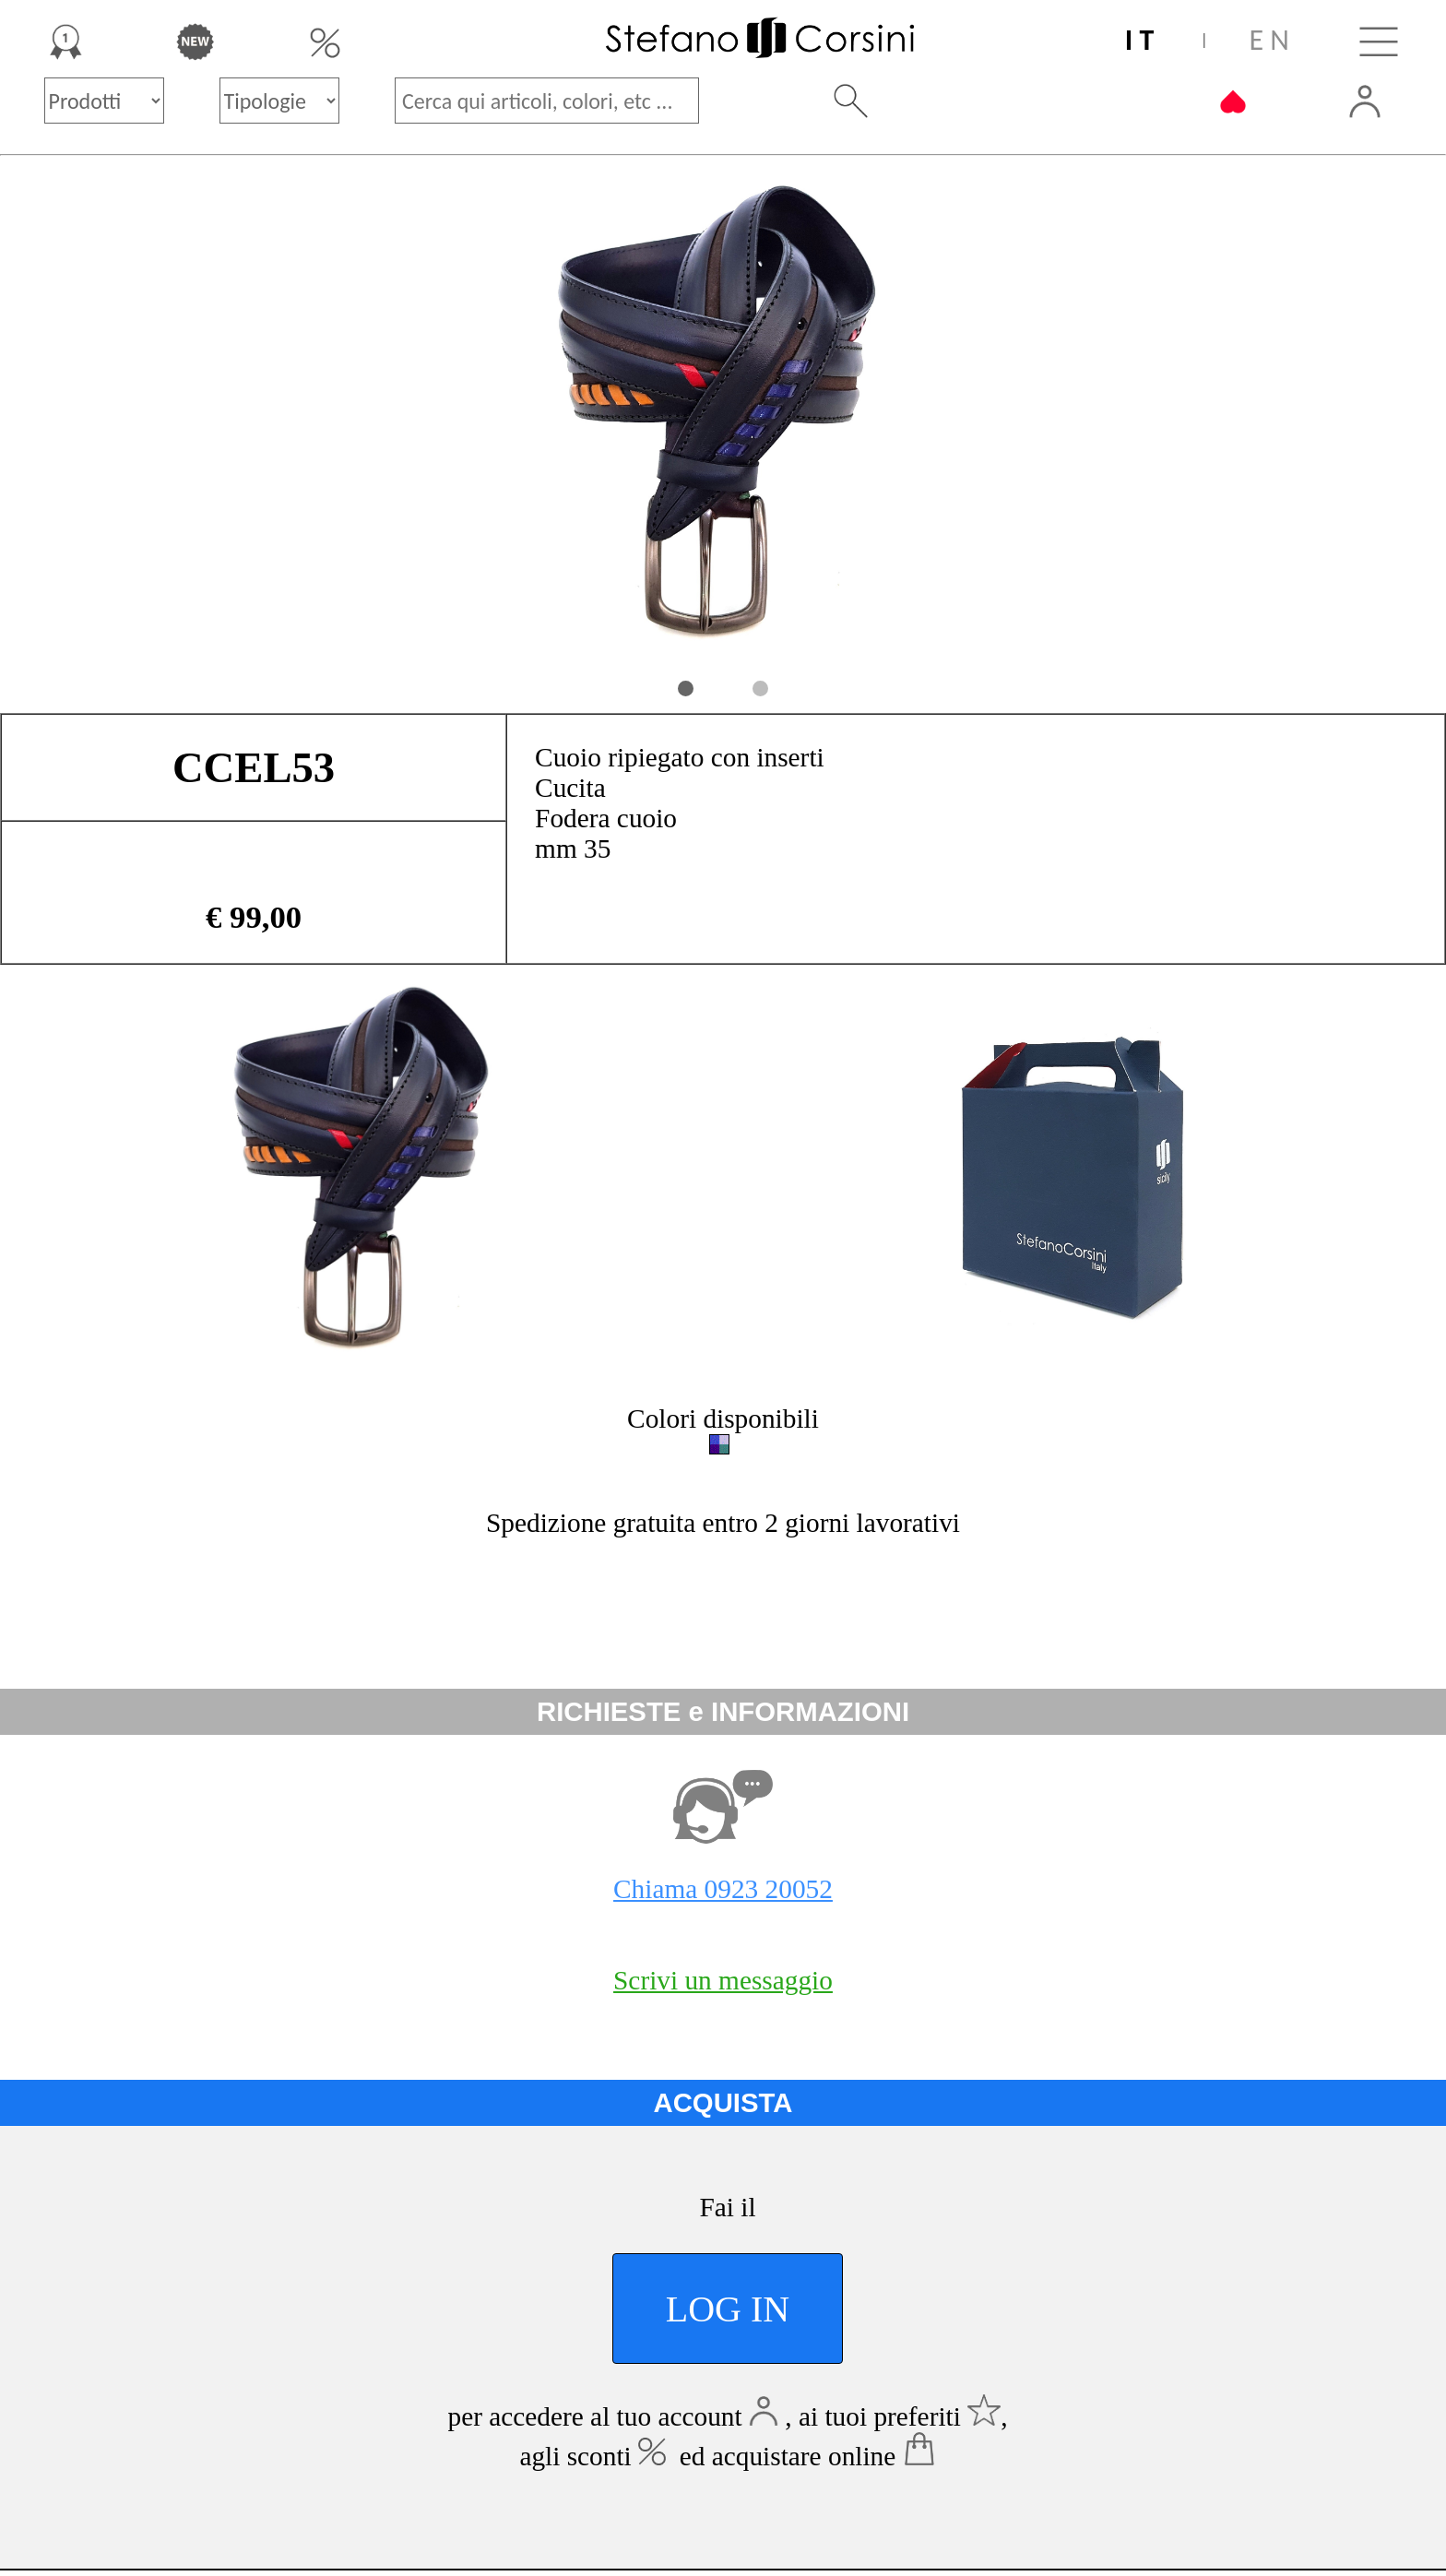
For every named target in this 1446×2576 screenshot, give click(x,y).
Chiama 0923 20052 (723, 1889)
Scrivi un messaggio (723, 1980)
